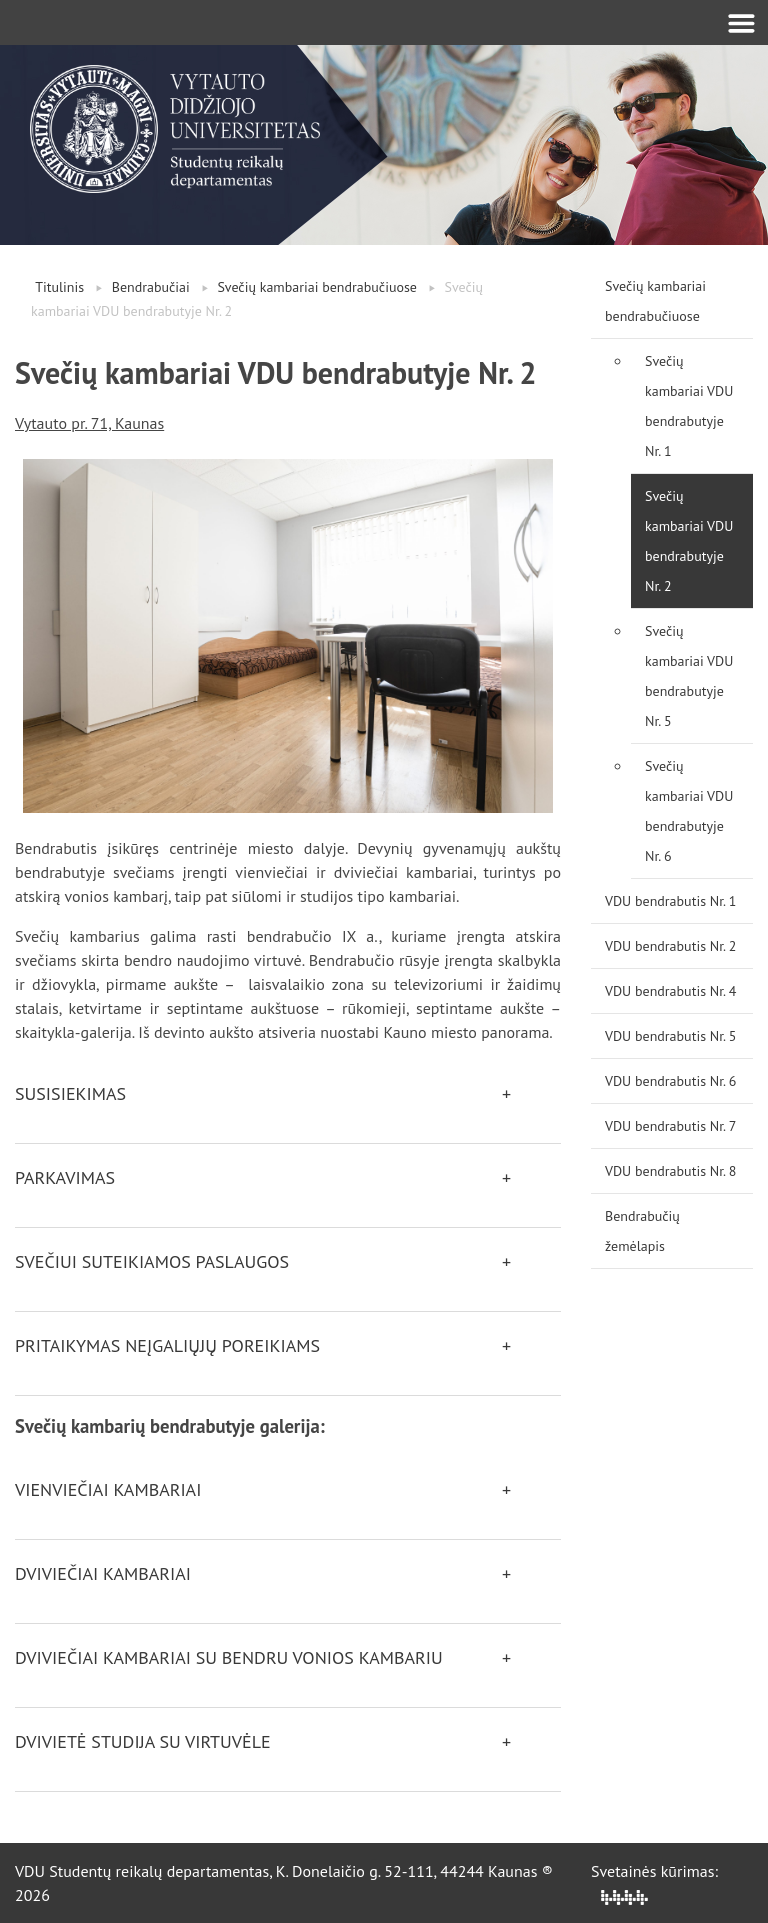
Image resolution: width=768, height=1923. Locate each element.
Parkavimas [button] (65, 1177)
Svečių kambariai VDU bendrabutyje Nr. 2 (689, 541)
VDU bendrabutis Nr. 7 (670, 1126)
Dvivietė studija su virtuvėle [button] (143, 1741)
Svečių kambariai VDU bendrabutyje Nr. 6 (689, 811)
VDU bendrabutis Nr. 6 (670, 1081)
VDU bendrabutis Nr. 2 (670, 946)
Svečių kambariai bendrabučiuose (317, 287)
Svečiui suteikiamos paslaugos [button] (152, 1261)
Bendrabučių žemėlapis (642, 1231)
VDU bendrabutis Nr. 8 (670, 1171)
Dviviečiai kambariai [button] (103, 1573)
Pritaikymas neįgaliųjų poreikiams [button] (167, 1345)
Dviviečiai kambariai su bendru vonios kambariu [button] (229, 1657)
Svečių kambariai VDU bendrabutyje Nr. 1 (689, 406)
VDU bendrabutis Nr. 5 (670, 1036)
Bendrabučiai (151, 287)
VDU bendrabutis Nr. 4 (670, 991)
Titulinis (59, 287)
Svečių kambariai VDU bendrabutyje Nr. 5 (689, 676)
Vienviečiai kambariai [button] (108, 1489)
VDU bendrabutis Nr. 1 (670, 901)
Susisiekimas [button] (70, 1093)
